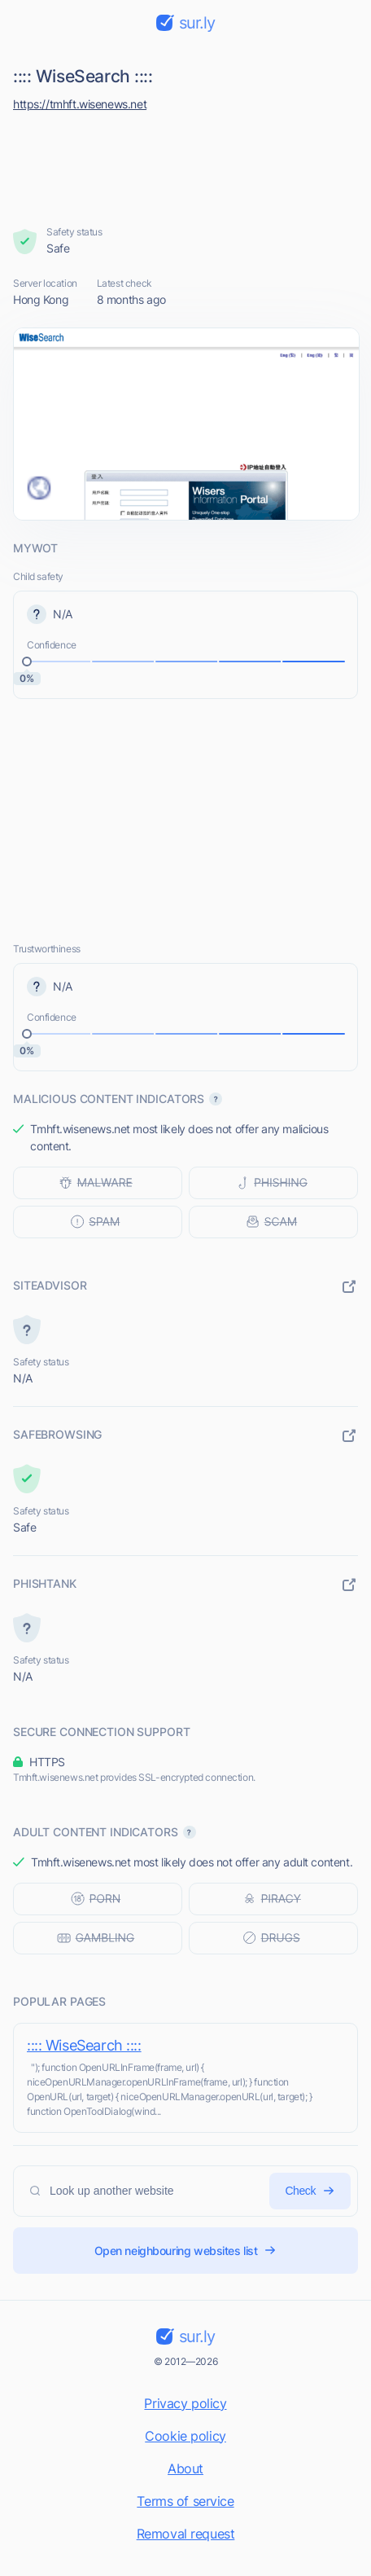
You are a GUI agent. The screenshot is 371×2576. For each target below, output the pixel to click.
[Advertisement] (186, 164)
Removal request (186, 2533)
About (185, 2468)
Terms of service (185, 2501)
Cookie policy (185, 2436)
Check (310, 2191)
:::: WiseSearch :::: (84, 2045)
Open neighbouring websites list (185, 2250)
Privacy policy (185, 2403)
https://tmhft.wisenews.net (79, 104)
